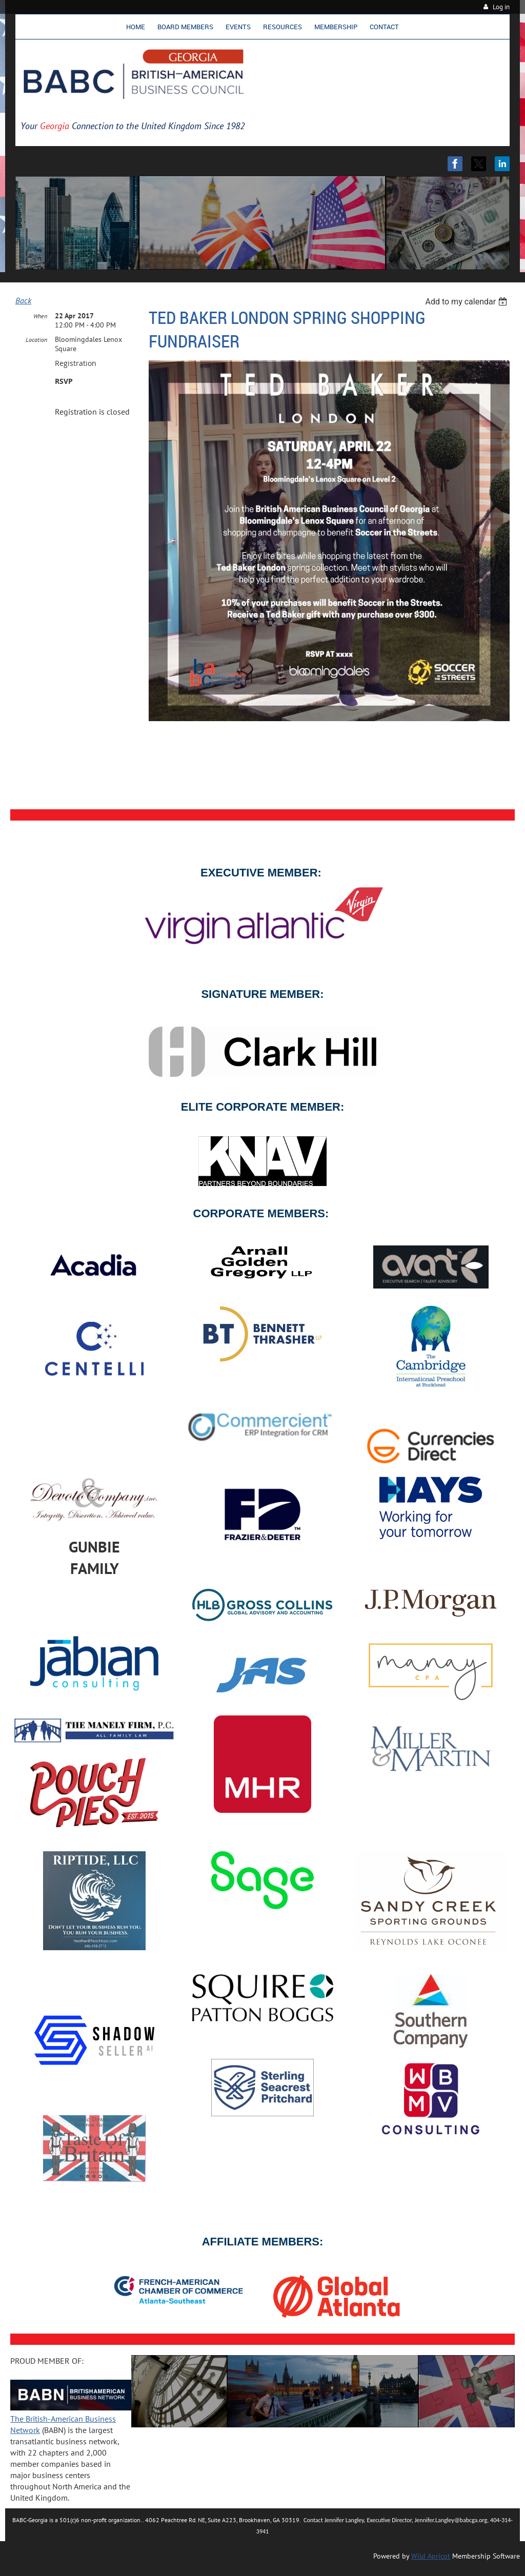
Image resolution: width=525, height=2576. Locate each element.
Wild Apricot (430, 2556)
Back (23, 300)
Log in (501, 7)
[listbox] (467, 301)
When (40, 316)
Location (36, 339)
